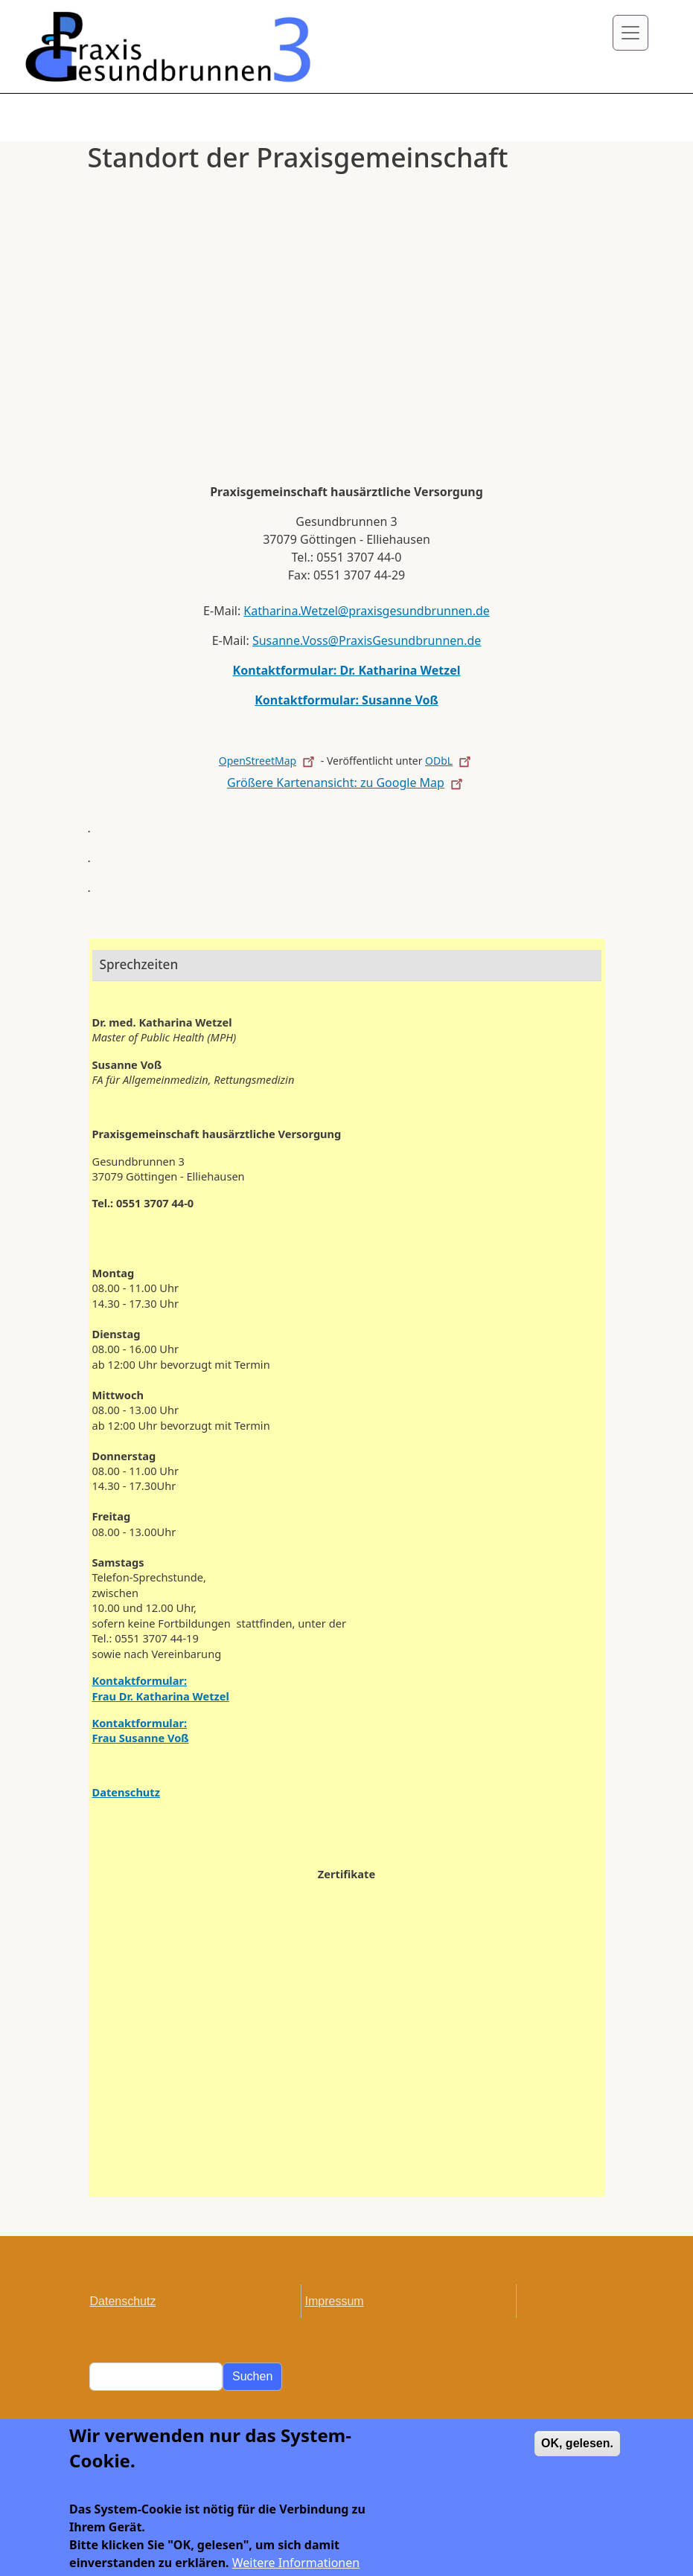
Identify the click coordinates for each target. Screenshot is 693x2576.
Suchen (252, 2376)
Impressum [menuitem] (334, 2301)
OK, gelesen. (577, 2453)
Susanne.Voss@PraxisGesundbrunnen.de (366, 640)
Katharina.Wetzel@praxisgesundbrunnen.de (366, 611)
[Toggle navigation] (630, 33)
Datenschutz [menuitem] (123, 2301)
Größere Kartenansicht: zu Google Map (346, 782)
